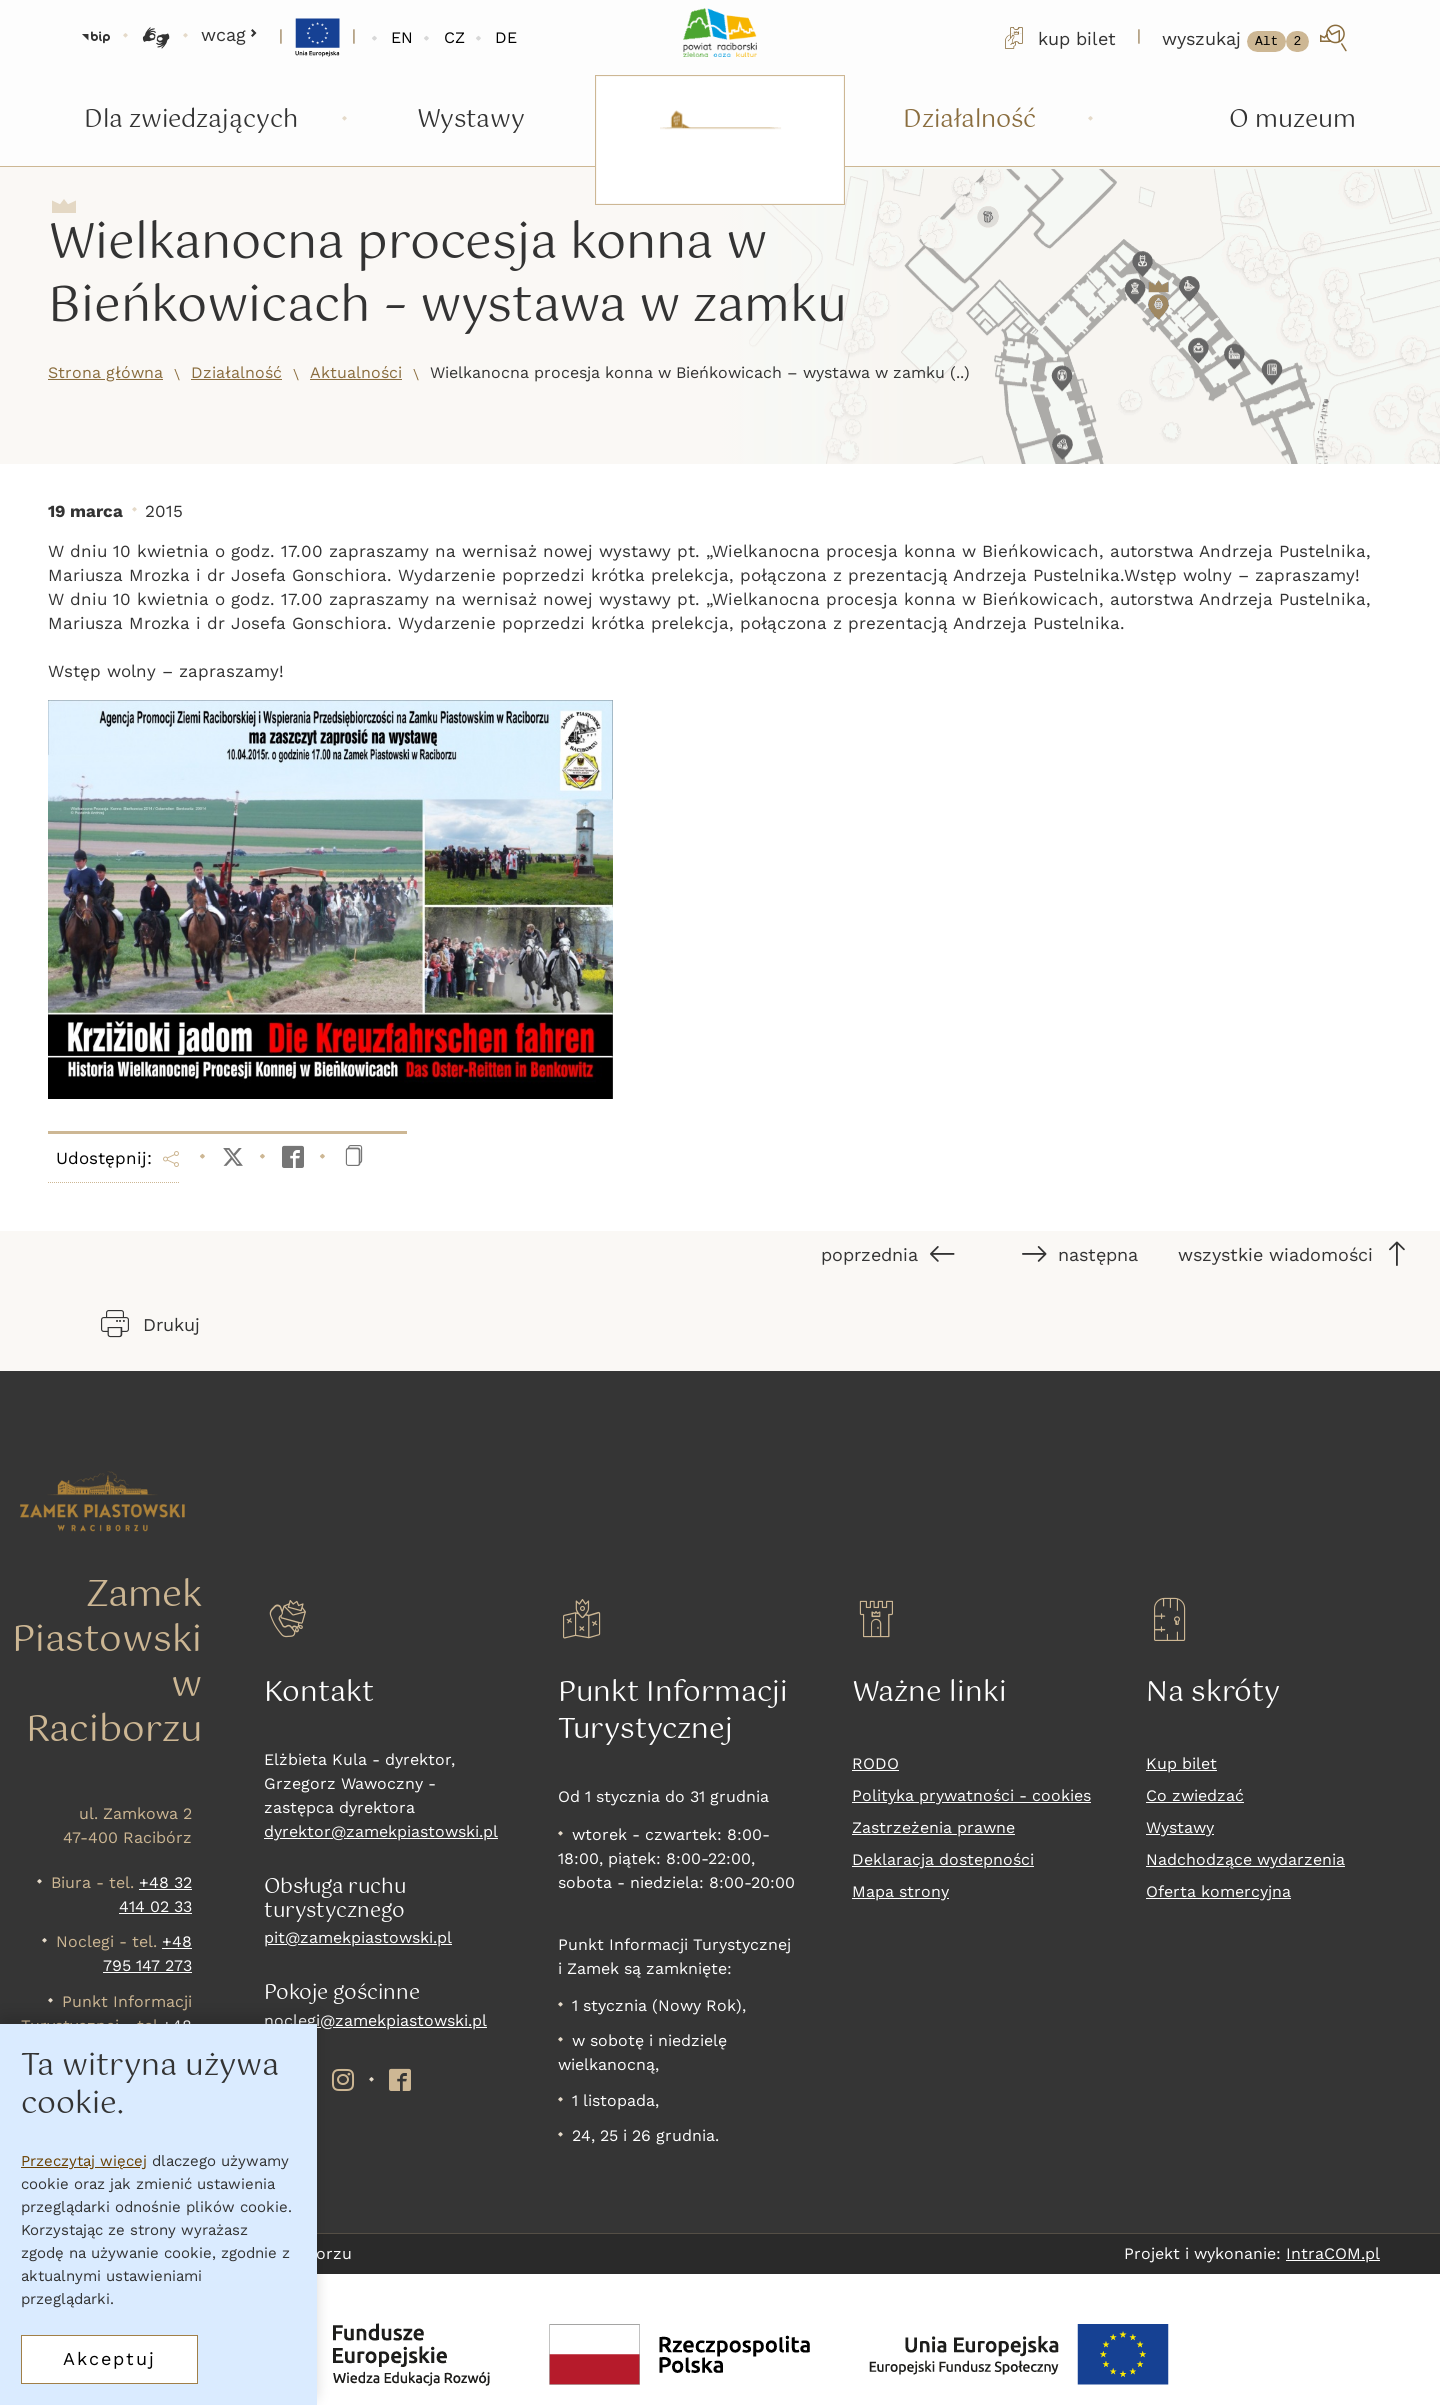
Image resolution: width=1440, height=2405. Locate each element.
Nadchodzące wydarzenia (1245, 1859)
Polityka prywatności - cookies (971, 1795)
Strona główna (105, 372)
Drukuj (150, 1324)
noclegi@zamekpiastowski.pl (375, 2020)
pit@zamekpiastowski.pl (358, 1937)
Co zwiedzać (1195, 1795)
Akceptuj (109, 2358)
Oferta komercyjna (1218, 1891)
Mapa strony (900, 1891)
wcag (229, 34)
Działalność (236, 372)
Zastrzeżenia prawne (933, 1827)
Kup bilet (1181, 1763)
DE (506, 37)
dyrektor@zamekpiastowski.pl (381, 1831)
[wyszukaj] (1256, 38)
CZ (454, 37)
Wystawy (1180, 1827)
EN (402, 37)
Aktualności (356, 372)
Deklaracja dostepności (943, 1859)
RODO (875, 1763)
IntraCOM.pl (1333, 2253)
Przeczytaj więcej (84, 2161)
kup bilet (1058, 38)
